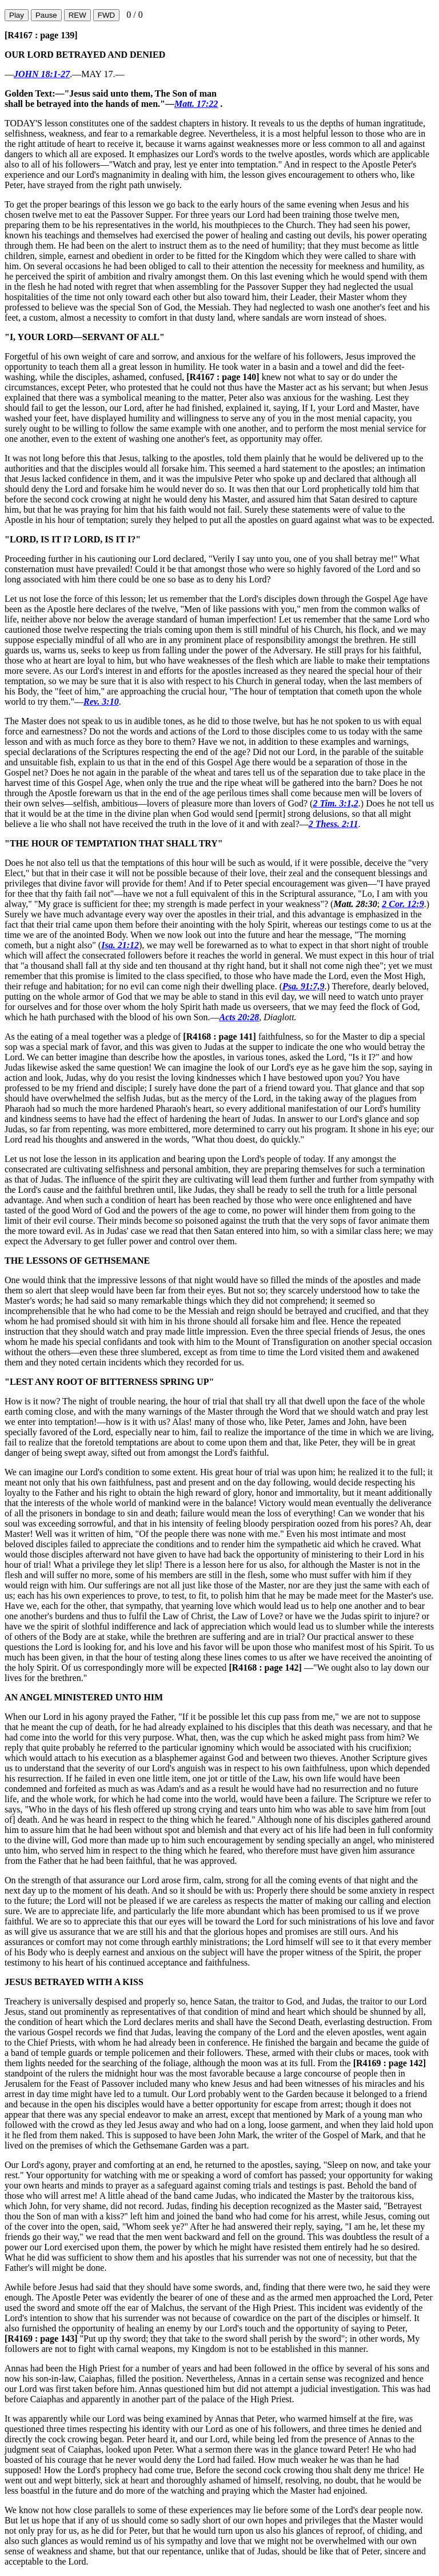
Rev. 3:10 (101, 701)
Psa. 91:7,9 (303, 986)
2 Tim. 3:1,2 (335, 803)
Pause (46, 15)
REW (77, 15)
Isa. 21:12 (120, 945)
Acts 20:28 (240, 1017)
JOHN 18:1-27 (42, 74)
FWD (106, 15)
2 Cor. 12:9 (403, 904)
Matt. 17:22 (196, 104)
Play (16, 15)
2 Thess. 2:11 (333, 824)
